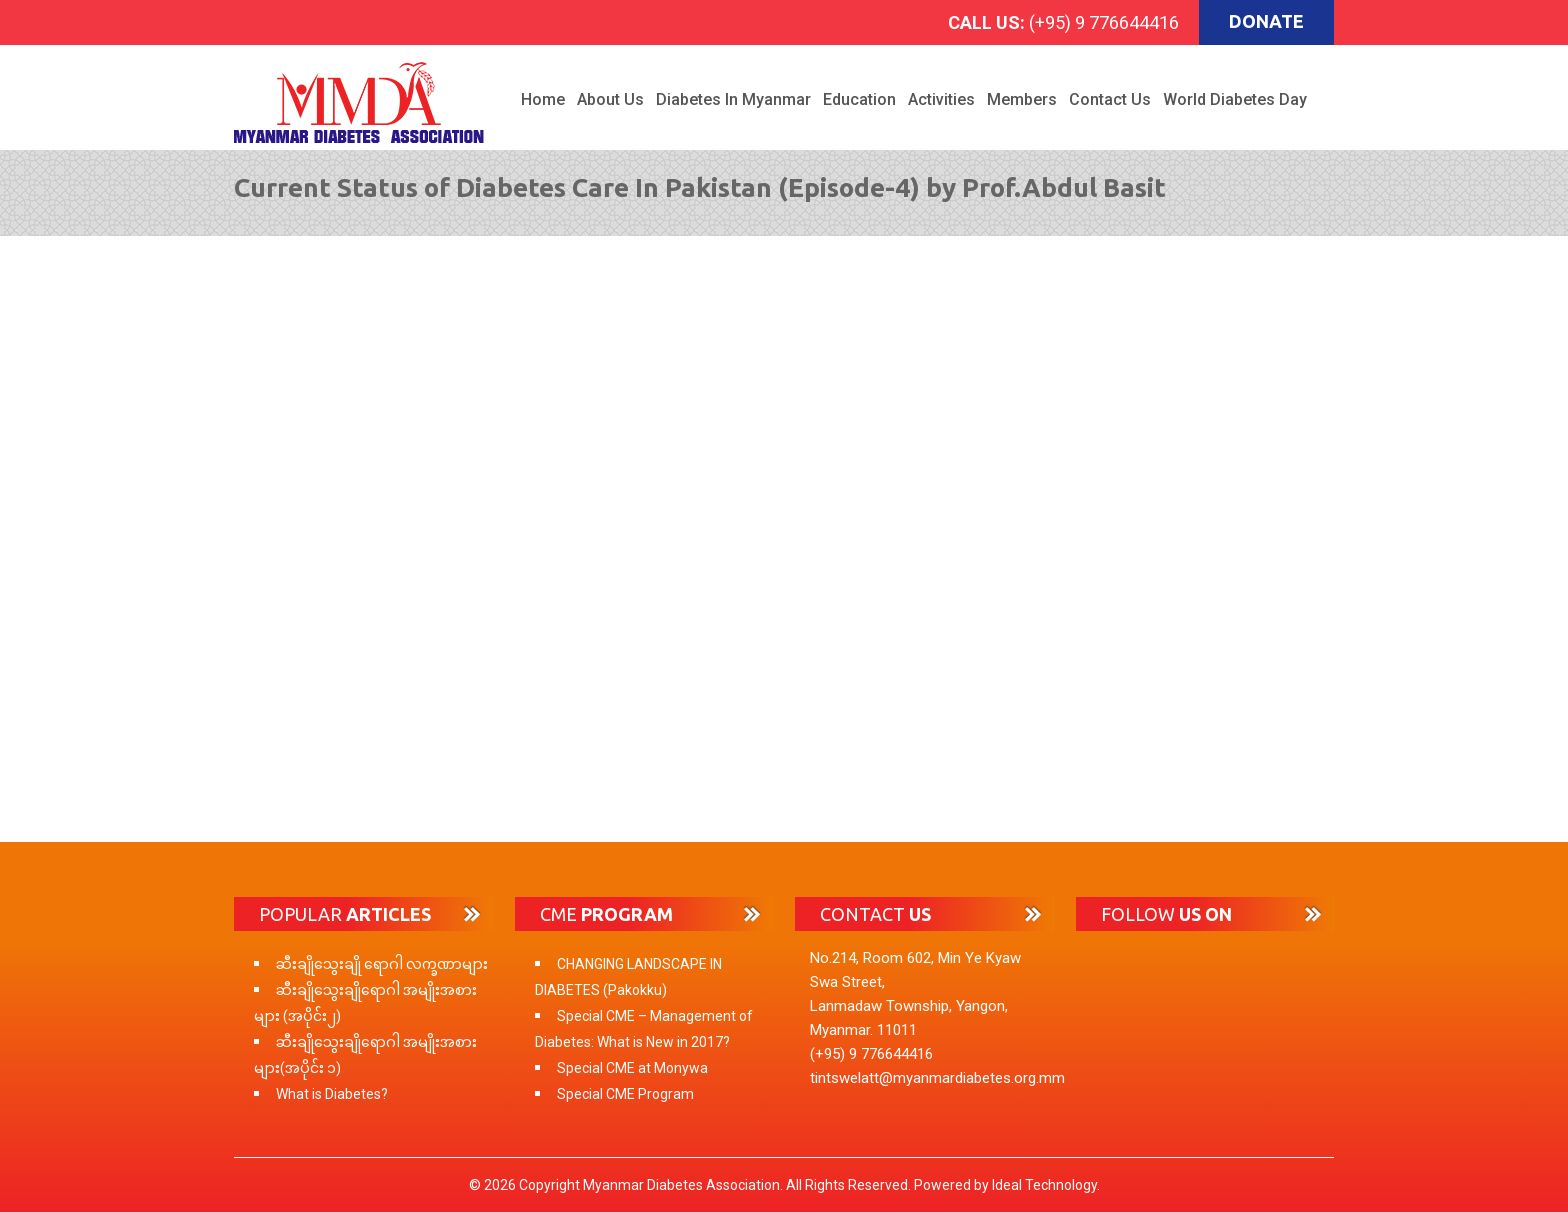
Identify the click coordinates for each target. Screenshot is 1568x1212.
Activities (941, 99)
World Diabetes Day (1235, 99)
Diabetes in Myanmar (733, 99)
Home (543, 99)
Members (1022, 99)
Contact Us (1110, 99)
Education (859, 99)
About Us (610, 99)
